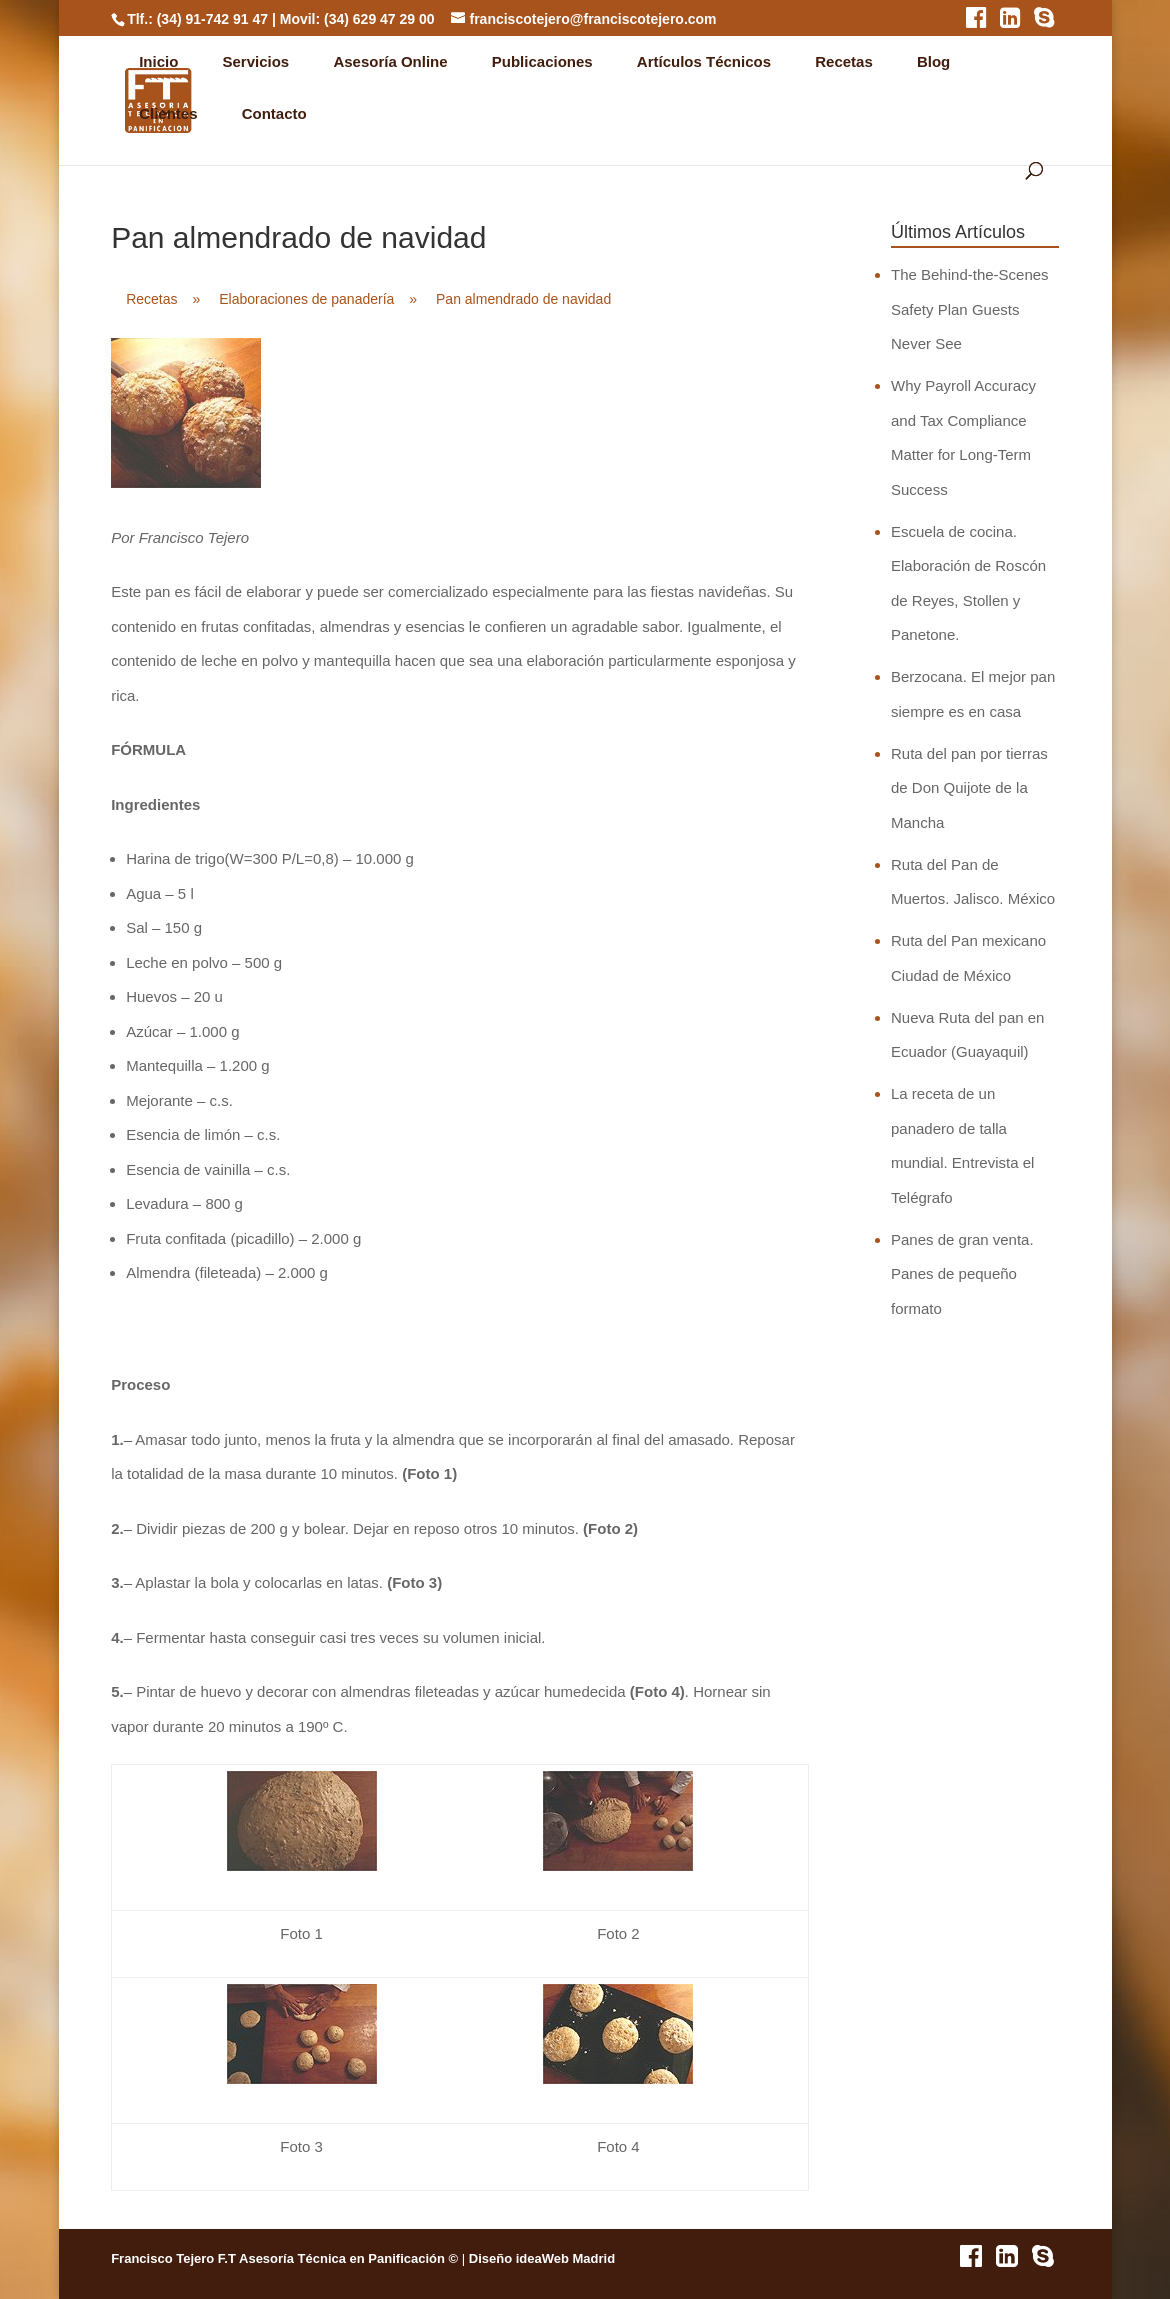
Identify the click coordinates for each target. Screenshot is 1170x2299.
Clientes (168, 113)
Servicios (256, 61)
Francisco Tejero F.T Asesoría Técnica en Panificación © (284, 2258)
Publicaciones (542, 61)
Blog (933, 61)
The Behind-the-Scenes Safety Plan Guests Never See (970, 309)
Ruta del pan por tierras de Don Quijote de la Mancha (969, 788)
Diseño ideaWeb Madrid (542, 2258)
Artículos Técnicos (704, 61)
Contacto (274, 113)
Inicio (158, 61)
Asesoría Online (390, 61)
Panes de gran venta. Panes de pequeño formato (962, 1274)
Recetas (844, 61)
